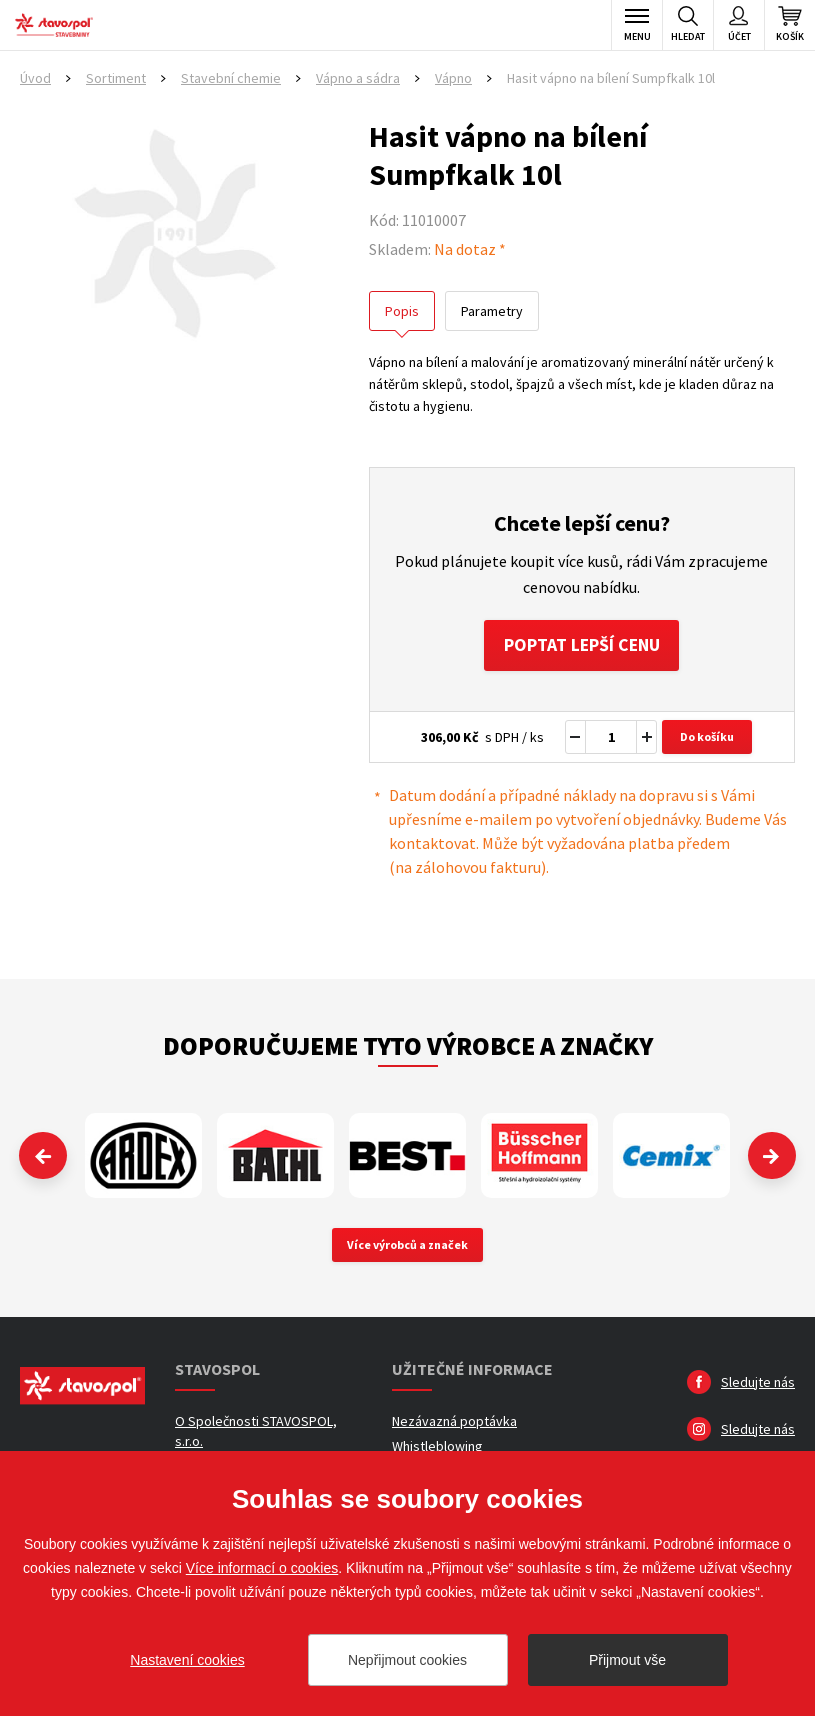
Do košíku (707, 737)
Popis (402, 311)
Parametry (492, 311)
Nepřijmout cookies (407, 1660)
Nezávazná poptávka (454, 1422)
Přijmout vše (627, 1660)
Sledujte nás (758, 1383)
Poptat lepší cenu (581, 645)
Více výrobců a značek (407, 1245)
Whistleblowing (437, 1447)
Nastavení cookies (187, 1660)
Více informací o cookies (262, 1568)
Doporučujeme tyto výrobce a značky (408, 1046)
